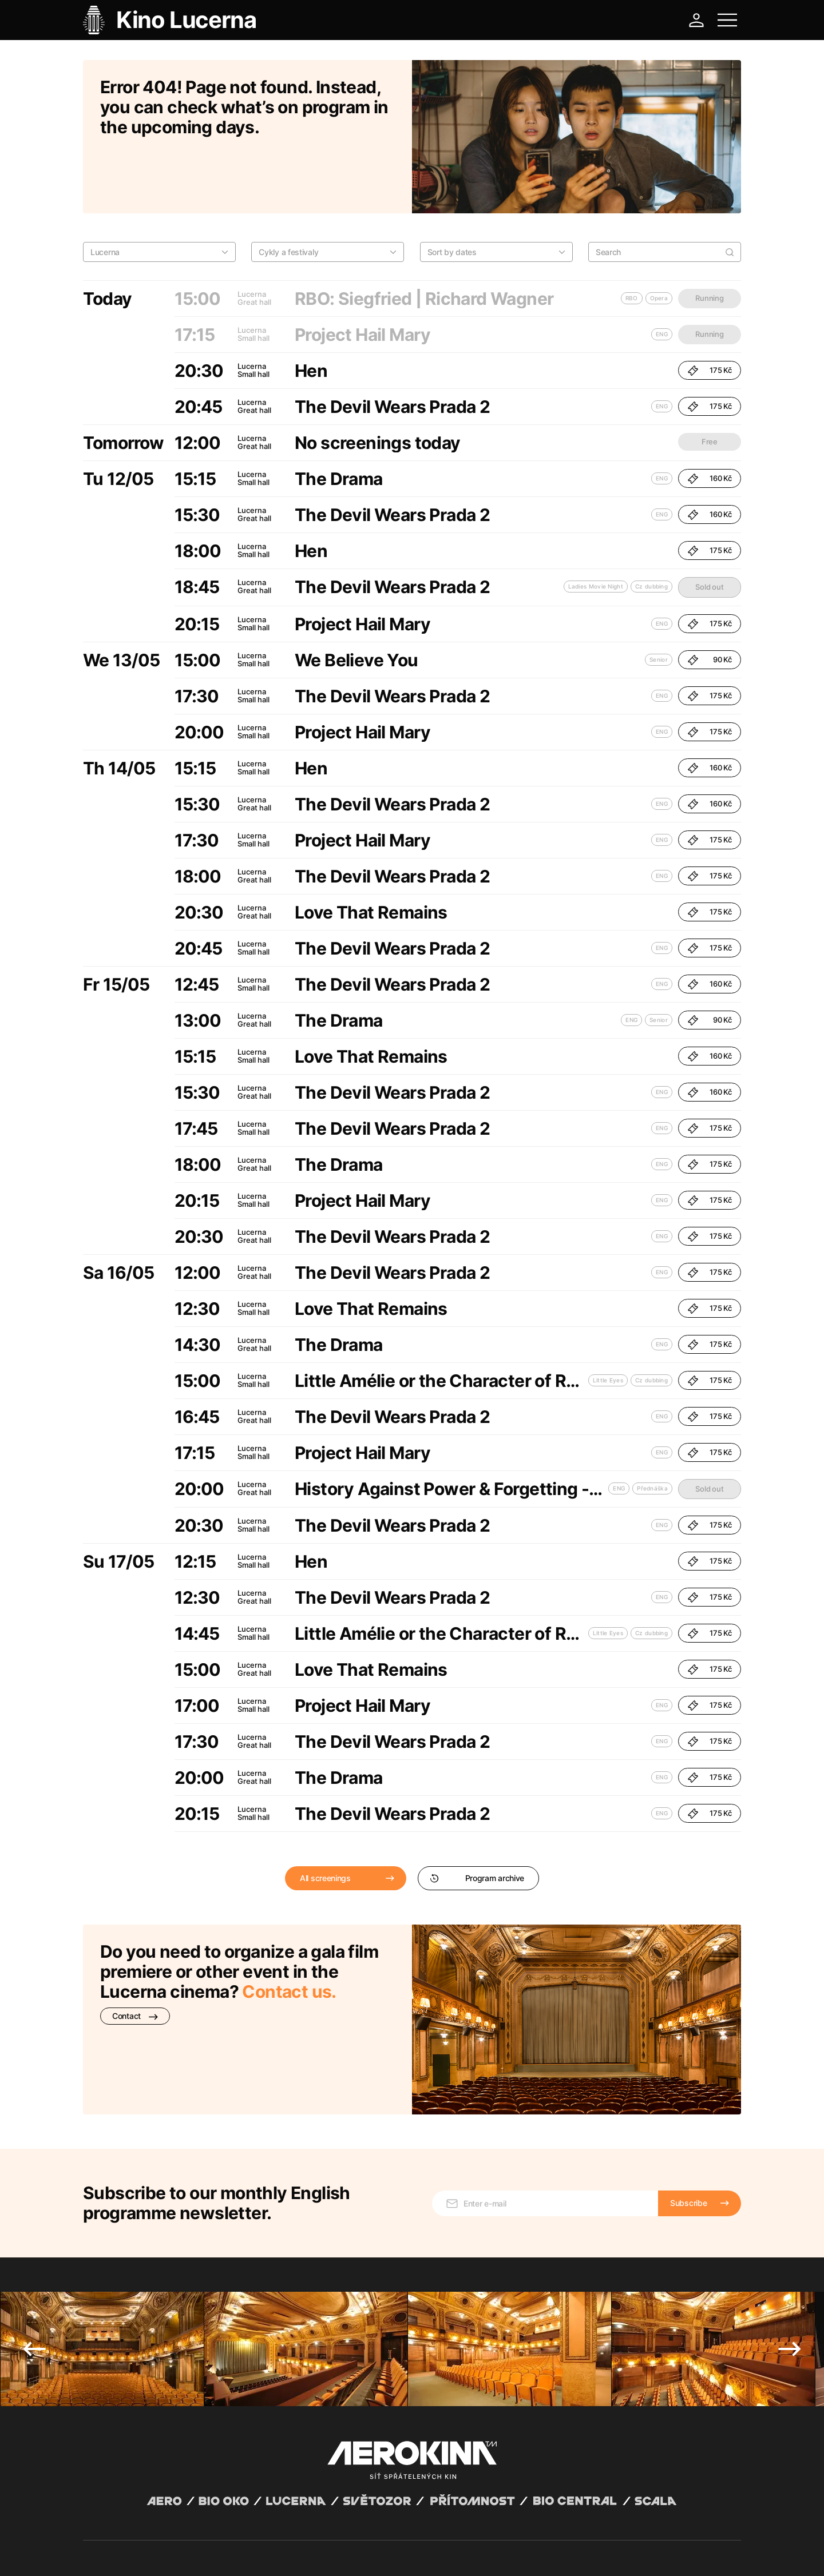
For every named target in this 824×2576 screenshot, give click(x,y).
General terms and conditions (131, 2553)
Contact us (286, 1932)
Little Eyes (608, 1321)
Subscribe (688, 2071)
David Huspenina (193, 2543)
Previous (34, 2217)
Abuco (125, 2543)
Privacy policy (206, 2553)
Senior (658, 600)
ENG (662, 347)
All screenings (325, 1819)
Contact (135, 1957)
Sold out (709, 527)
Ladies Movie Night (595, 527)
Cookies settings (316, 2553)
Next (789, 2217)
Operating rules (258, 2553)
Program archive (477, 1819)
